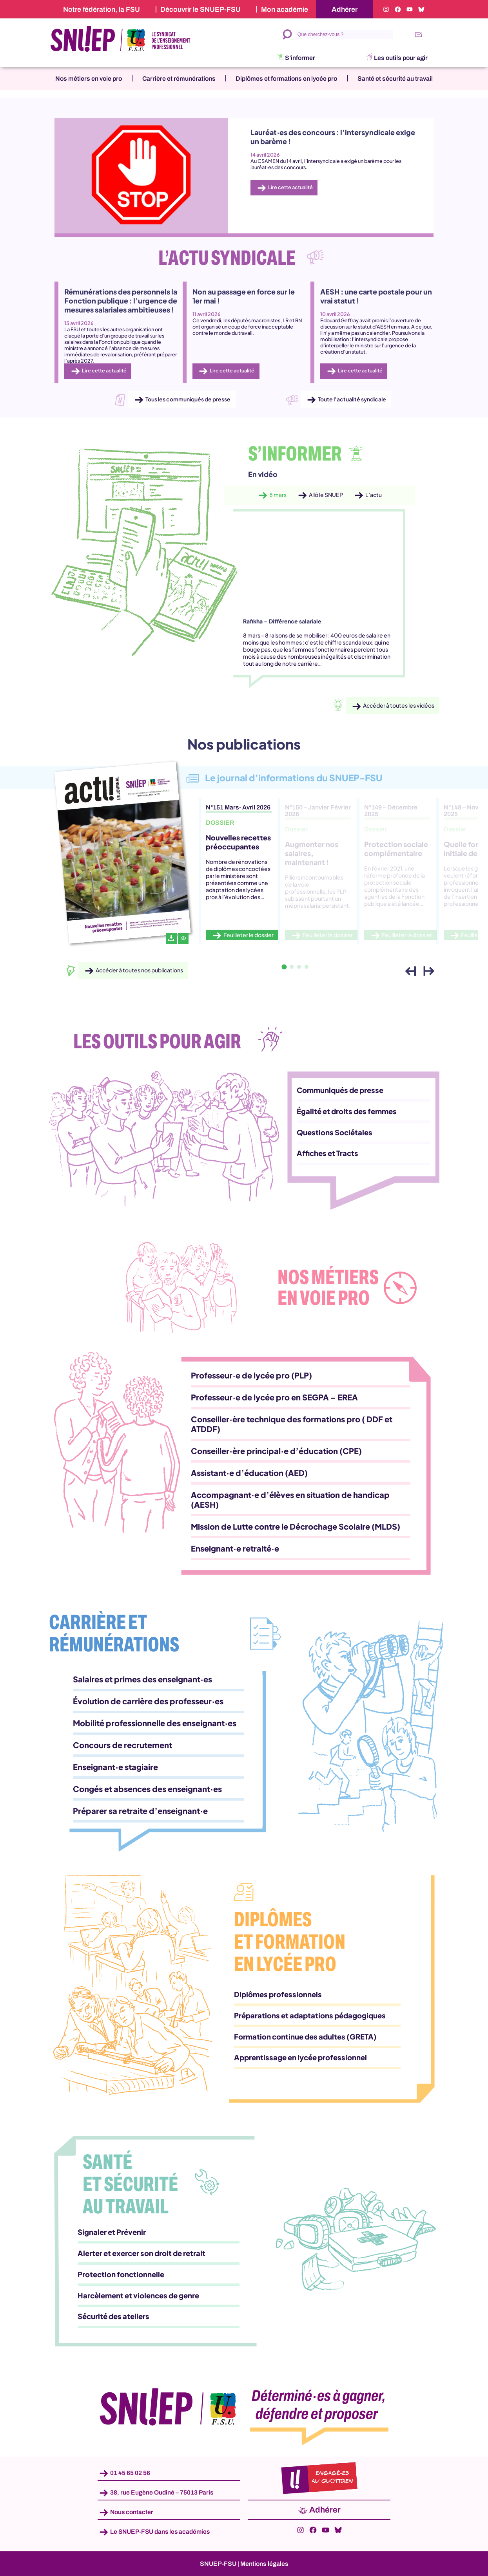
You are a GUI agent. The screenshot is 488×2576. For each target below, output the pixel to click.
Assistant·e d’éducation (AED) (249, 1473)
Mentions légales (264, 2563)
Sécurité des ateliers (113, 2316)
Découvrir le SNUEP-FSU (200, 9)
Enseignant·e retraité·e (235, 1548)
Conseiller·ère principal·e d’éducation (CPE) (276, 1451)
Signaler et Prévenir (112, 2231)
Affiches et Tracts (327, 1153)
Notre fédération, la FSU (101, 9)
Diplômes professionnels (278, 1994)
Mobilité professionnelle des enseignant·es (154, 1723)
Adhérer (344, 9)
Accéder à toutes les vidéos (398, 705)
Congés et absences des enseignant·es (147, 1789)
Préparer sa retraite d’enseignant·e (140, 1810)
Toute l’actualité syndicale (352, 399)
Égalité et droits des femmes (347, 1111)
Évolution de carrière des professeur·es (148, 1701)
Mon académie (284, 9)
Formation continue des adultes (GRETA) (305, 2036)
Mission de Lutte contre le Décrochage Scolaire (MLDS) (295, 1526)
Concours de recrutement (122, 1745)
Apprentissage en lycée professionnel (300, 2057)
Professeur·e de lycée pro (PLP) (251, 1375)
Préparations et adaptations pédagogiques (310, 2015)
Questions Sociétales (334, 1132)
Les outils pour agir (401, 58)
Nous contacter (131, 2512)
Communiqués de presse (340, 1090)
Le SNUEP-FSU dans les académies (160, 2531)
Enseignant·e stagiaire (115, 1767)
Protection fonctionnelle (121, 2274)
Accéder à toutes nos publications (139, 970)
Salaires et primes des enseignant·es (142, 1679)
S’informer (300, 58)
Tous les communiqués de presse (187, 399)
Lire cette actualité (290, 187)
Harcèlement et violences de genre (138, 2295)
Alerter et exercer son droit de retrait (141, 2253)
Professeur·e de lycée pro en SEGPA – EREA (274, 1397)
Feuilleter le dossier (248, 934)
